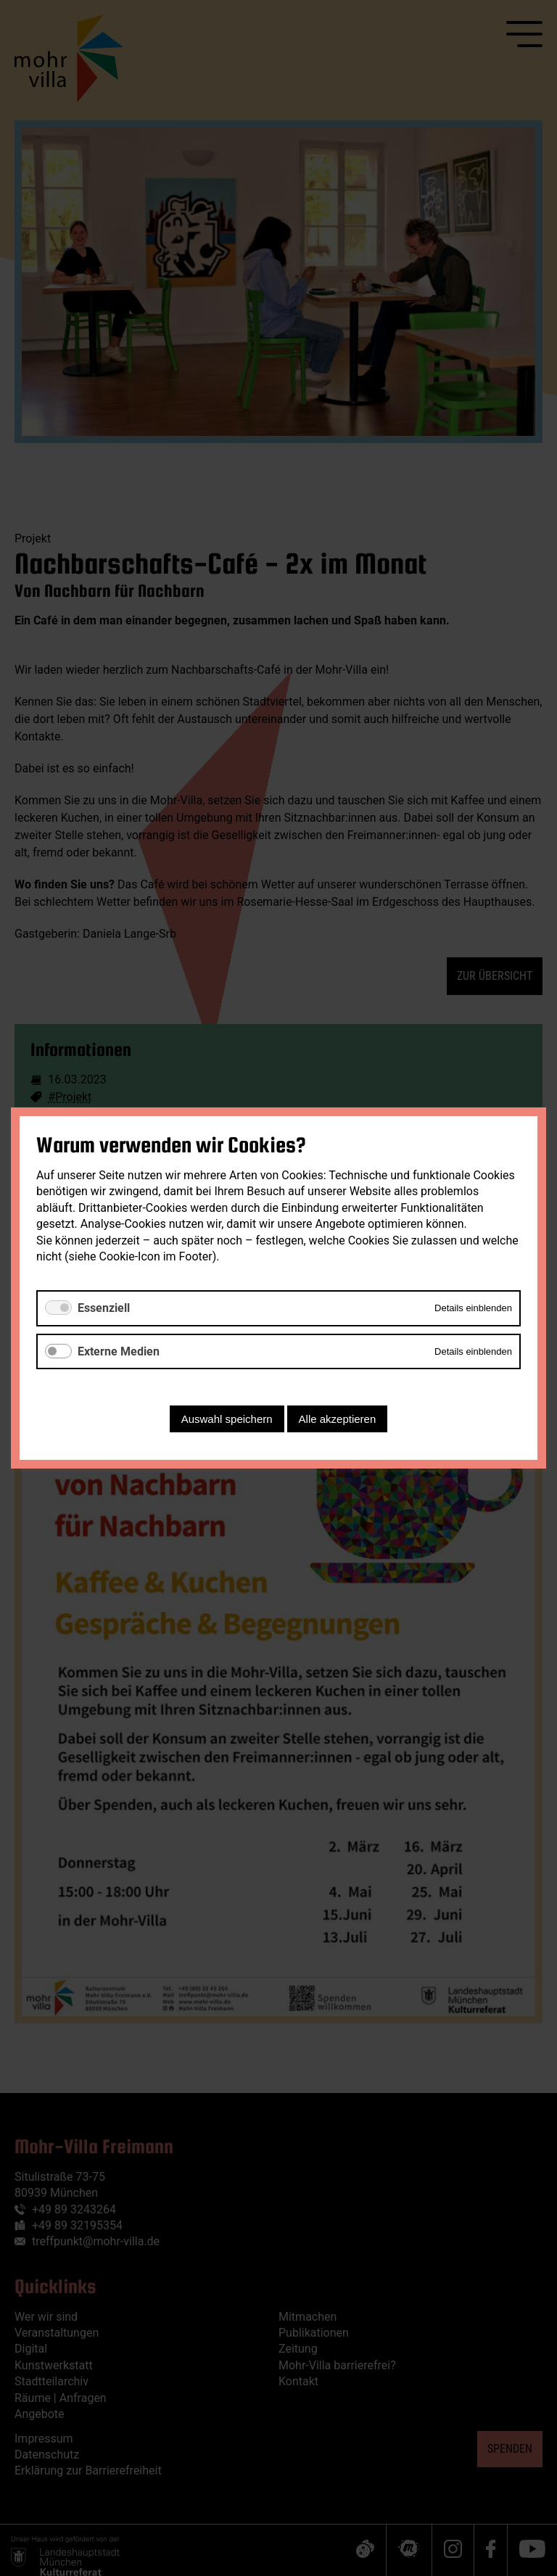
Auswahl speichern (227, 1419)
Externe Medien (119, 1351)
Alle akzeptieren (337, 1419)
